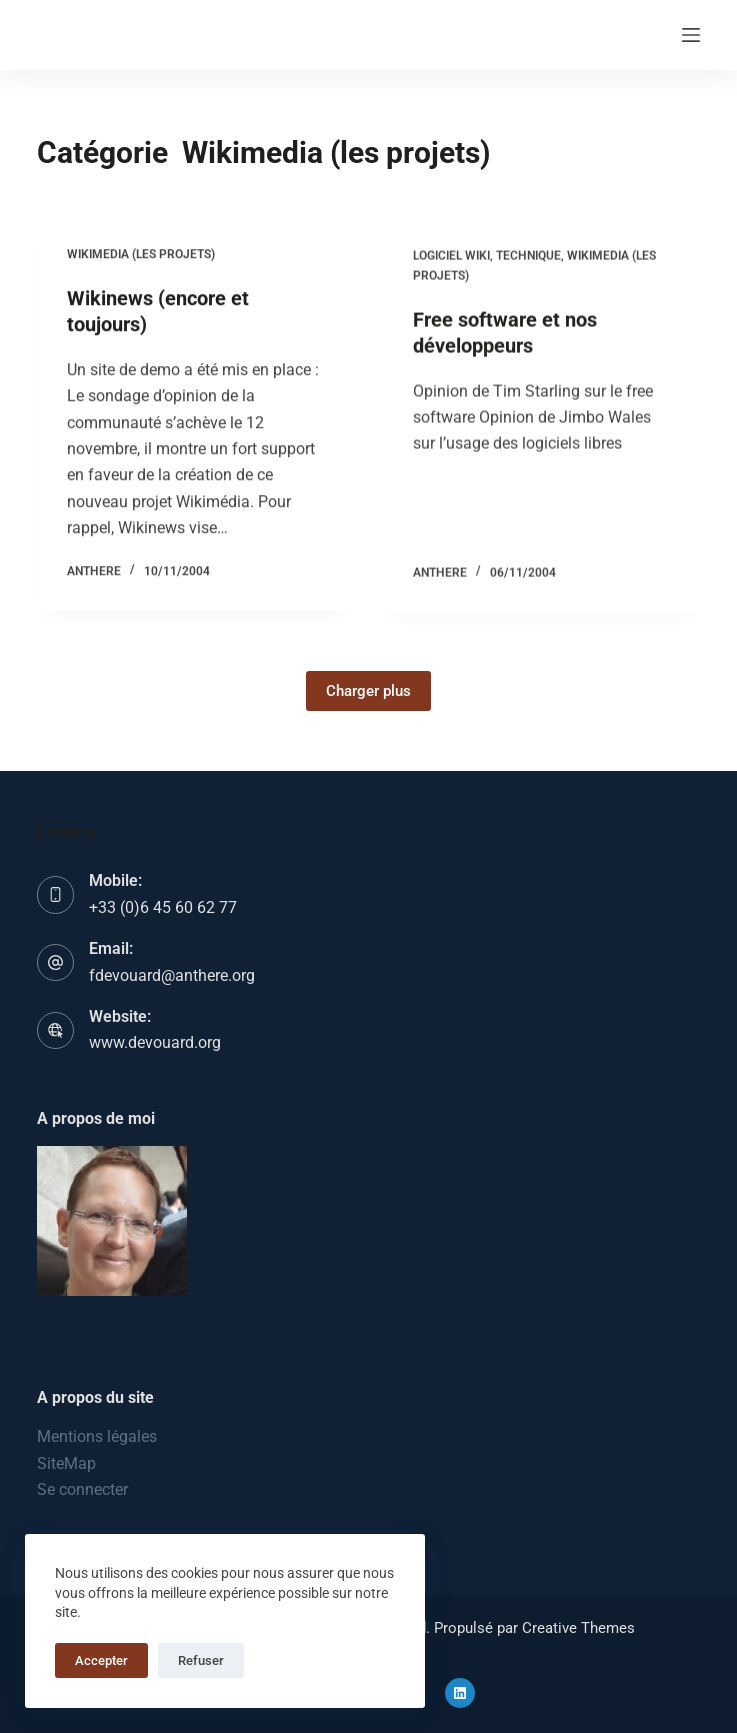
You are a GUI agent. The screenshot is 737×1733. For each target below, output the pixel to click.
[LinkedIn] (460, 1693)
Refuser (201, 1660)
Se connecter (82, 1489)
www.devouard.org (155, 1042)
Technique (528, 260)
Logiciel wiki (451, 260)
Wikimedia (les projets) (141, 255)
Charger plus (368, 691)
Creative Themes (578, 1628)
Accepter (101, 1660)
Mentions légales (97, 1436)
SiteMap (66, 1463)
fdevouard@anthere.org (172, 975)
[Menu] (691, 35)
